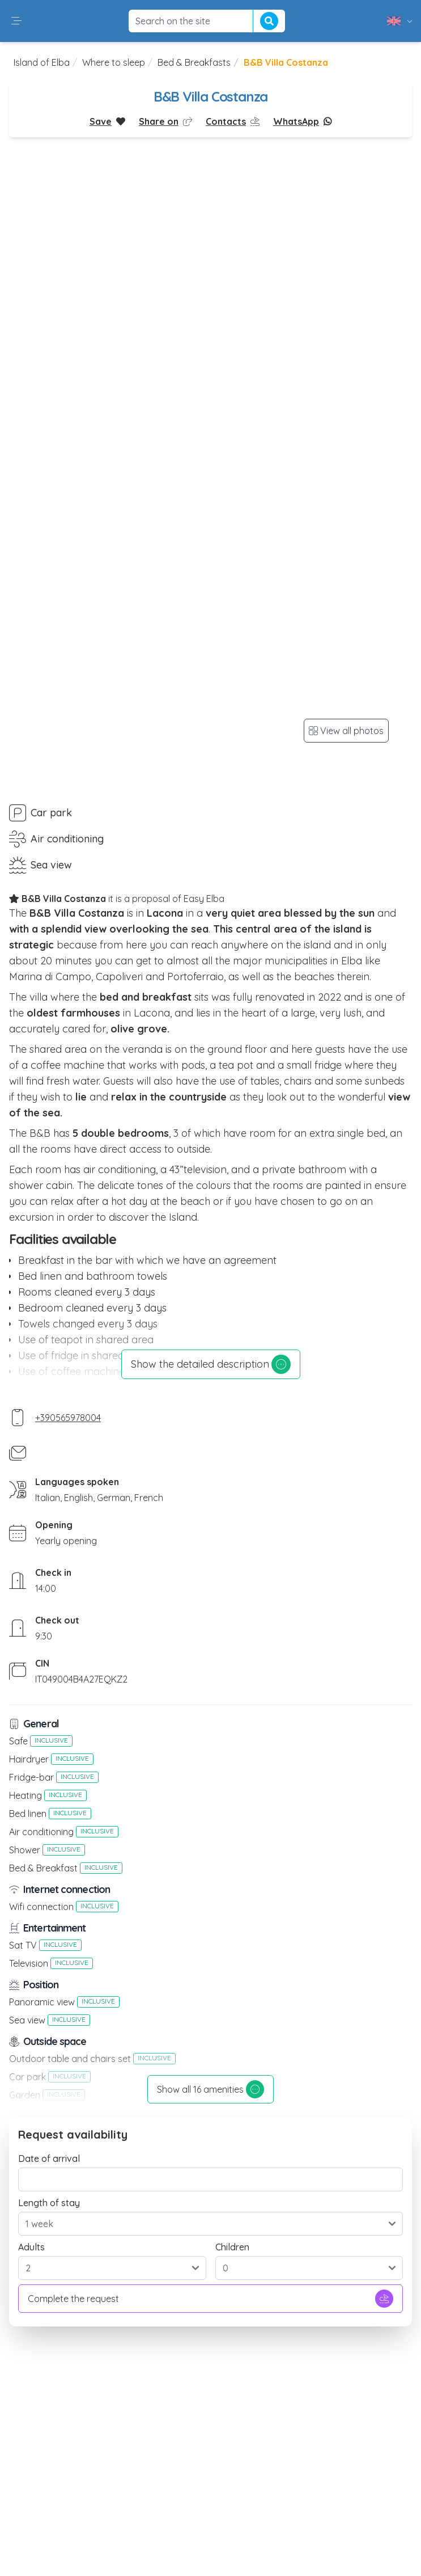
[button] (16, 21)
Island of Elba (42, 62)
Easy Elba (204, 898)
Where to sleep (113, 62)
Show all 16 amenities (210, 2089)
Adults (31, 2247)
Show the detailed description (211, 1364)
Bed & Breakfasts (194, 62)
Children (232, 2247)
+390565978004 (68, 1417)
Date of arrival (49, 2158)
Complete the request (210, 2299)
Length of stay (49, 2202)
